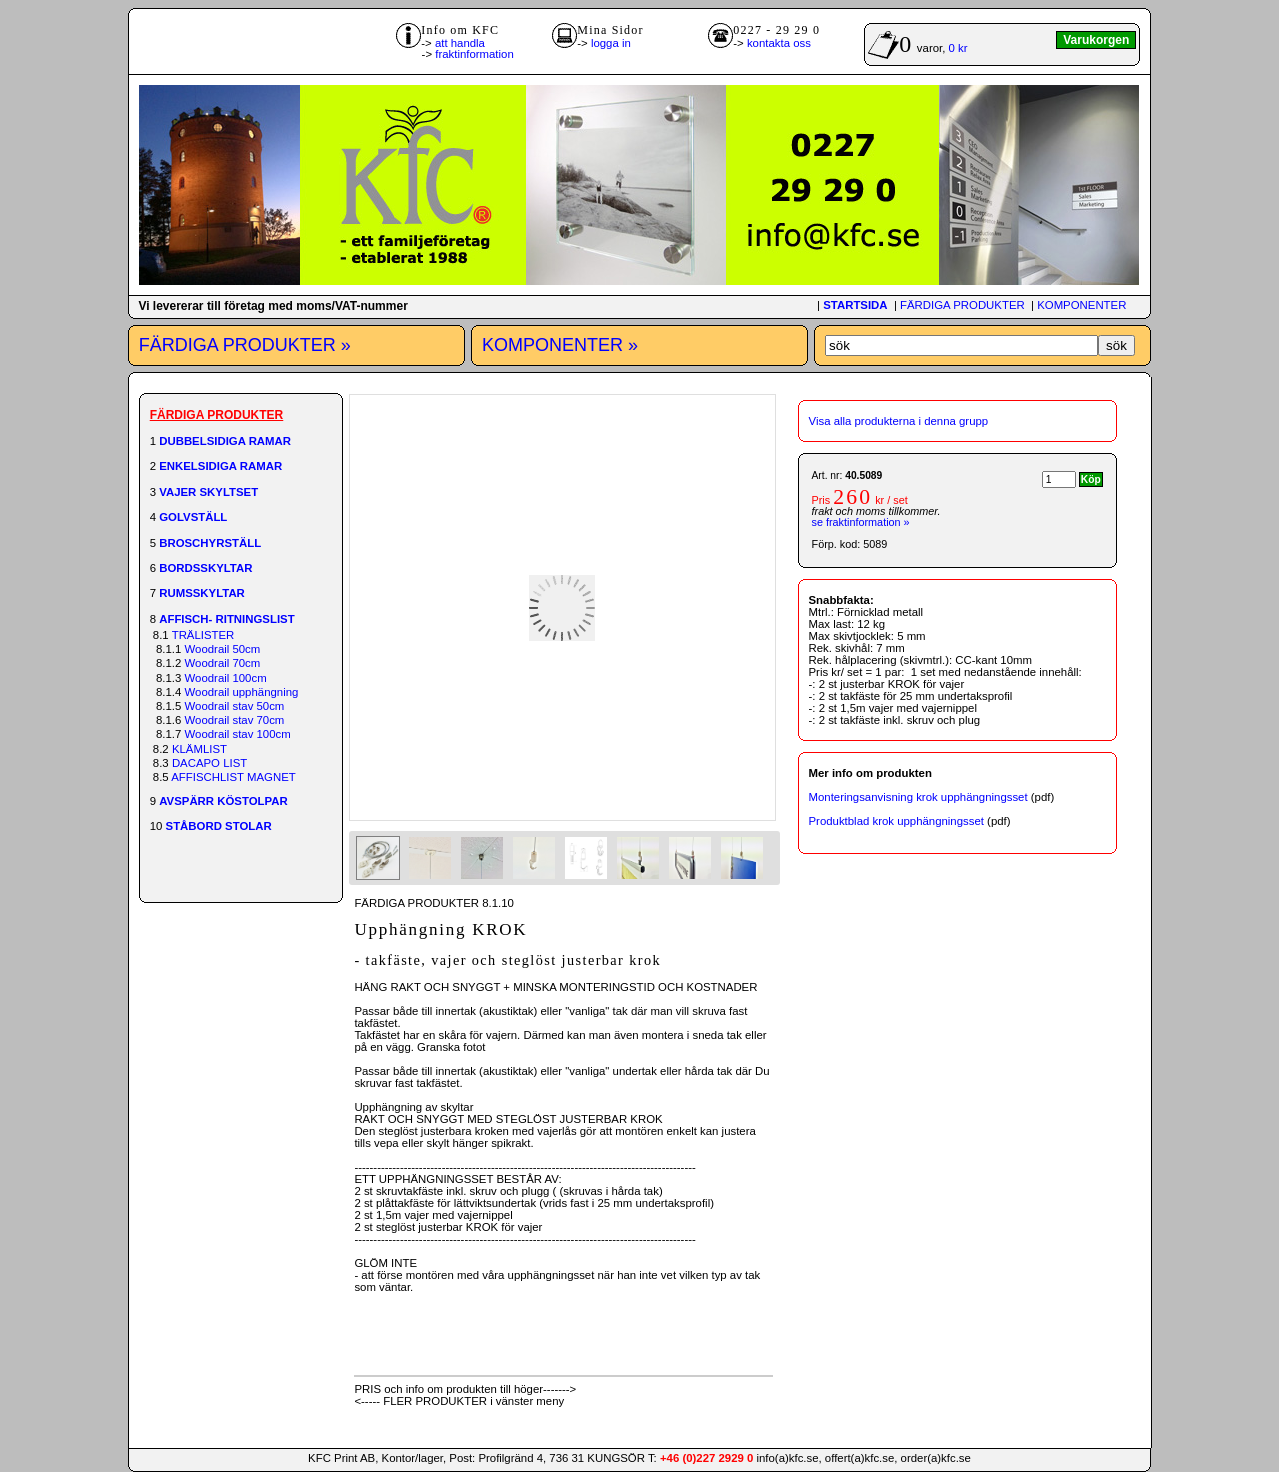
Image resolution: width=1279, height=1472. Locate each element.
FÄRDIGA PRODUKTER (962, 305)
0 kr (958, 48)
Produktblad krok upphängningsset (896, 821)
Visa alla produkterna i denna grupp (899, 421)
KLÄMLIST (199, 749)
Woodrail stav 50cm (235, 706)
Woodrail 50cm (223, 649)
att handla (460, 43)
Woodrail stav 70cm (235, 720)
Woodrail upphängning (242, 692)
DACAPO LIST (209, 763)
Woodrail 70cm (223, 663)
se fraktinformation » (861, 522)
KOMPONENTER (1081, 305)
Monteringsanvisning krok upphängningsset (918, 797)
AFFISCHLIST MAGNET (233, 777)
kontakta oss (779, 43)
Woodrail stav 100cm (238, 734)
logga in (611, 43)
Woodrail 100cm (226, 678)
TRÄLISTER (203, 635)
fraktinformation (474, 54)
